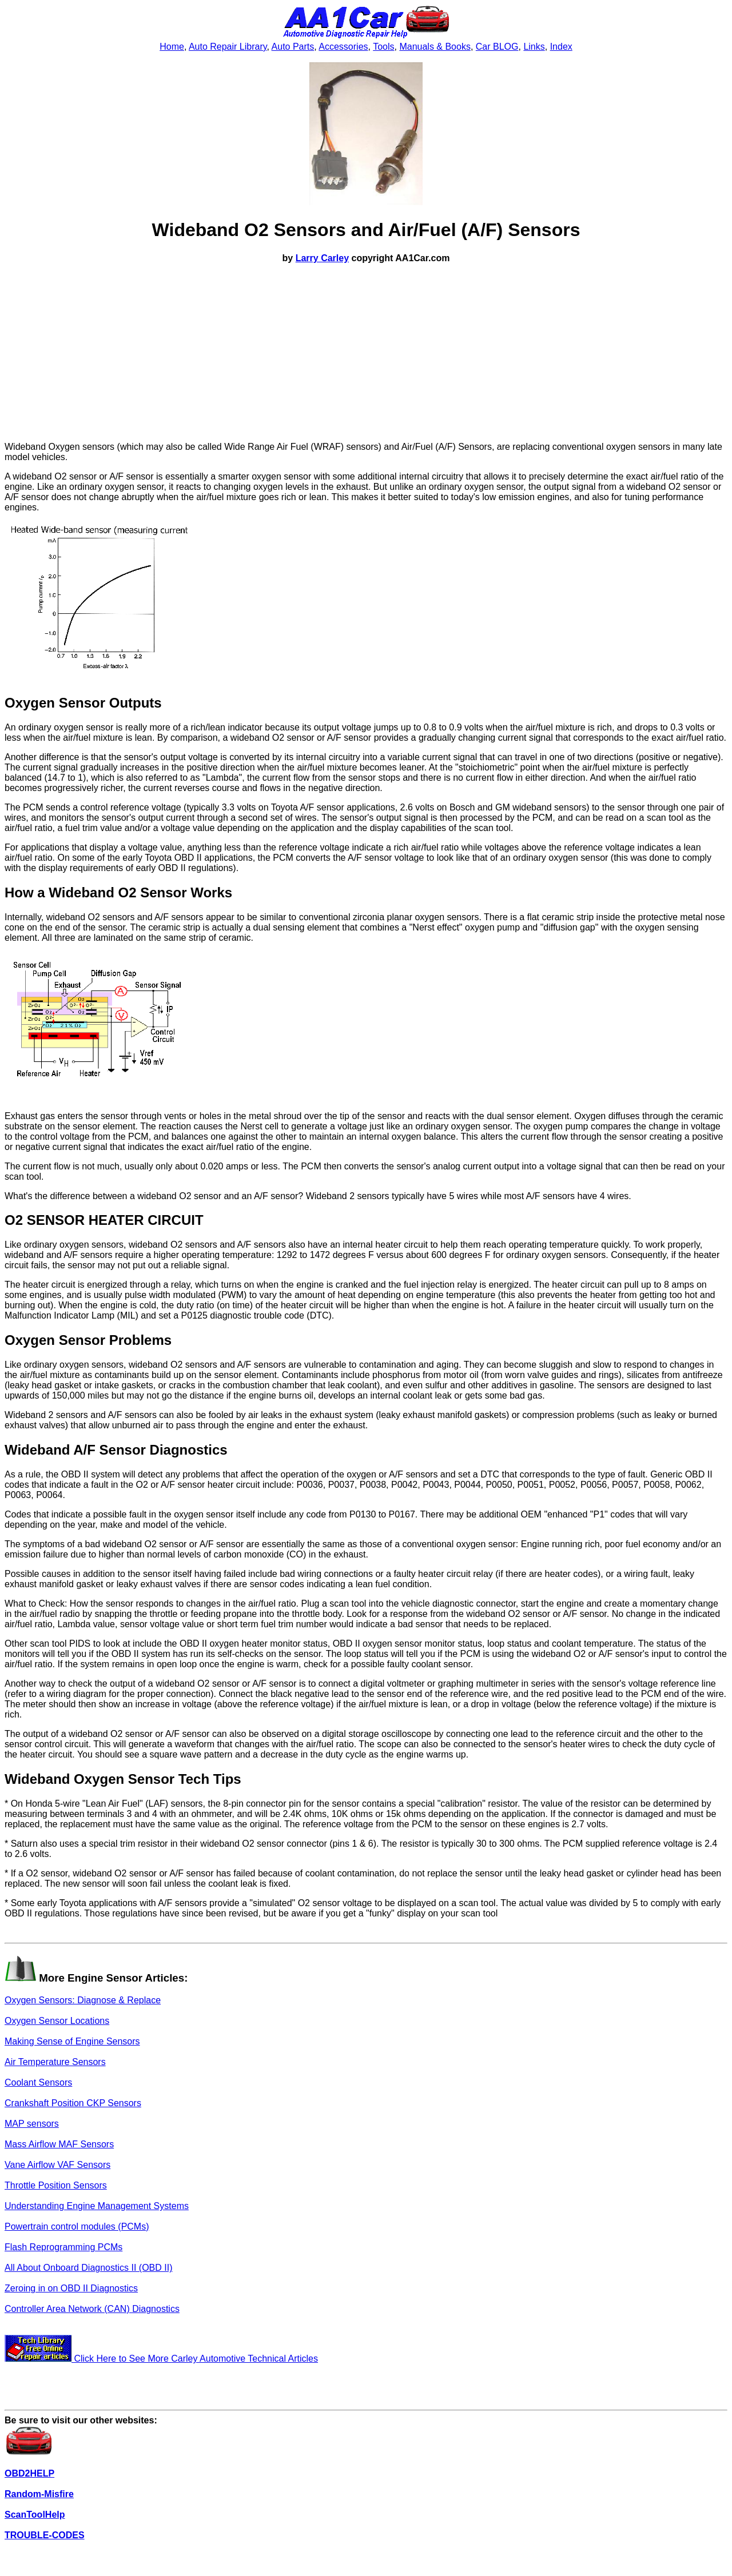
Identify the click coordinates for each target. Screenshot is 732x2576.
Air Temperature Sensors (55, 2062)
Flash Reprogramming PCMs (63, 2247)
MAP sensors (32, 2123)
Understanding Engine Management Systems (97, 2206)
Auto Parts (293, 46)
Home (172, 46)
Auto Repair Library (228, 46)
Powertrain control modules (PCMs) (77, 2226)
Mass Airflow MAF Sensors (59, 2144)
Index (561, 46)
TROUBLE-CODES (45, 2535)
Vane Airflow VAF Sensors (57, 2165)
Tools (383, 46)
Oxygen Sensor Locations (57, 2021)
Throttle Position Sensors (56, 2185)
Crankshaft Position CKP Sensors (73, 2103)
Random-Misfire (39, 2494)
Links (533, 46)
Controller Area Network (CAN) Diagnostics (92, 2309)
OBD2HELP (29, 2473)
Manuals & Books (435, 46)
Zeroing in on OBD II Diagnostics (71, 2288)
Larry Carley (322, 258)
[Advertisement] (366, 353)
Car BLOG (497, 46)
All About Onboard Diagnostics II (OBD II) (88, 2268)
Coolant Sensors (38, 2082)
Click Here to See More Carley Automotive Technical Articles (161, 2358)
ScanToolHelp (35, 2514)
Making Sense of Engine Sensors (72, 2041)
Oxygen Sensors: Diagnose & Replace (83, 2000)
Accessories (343, 46)
